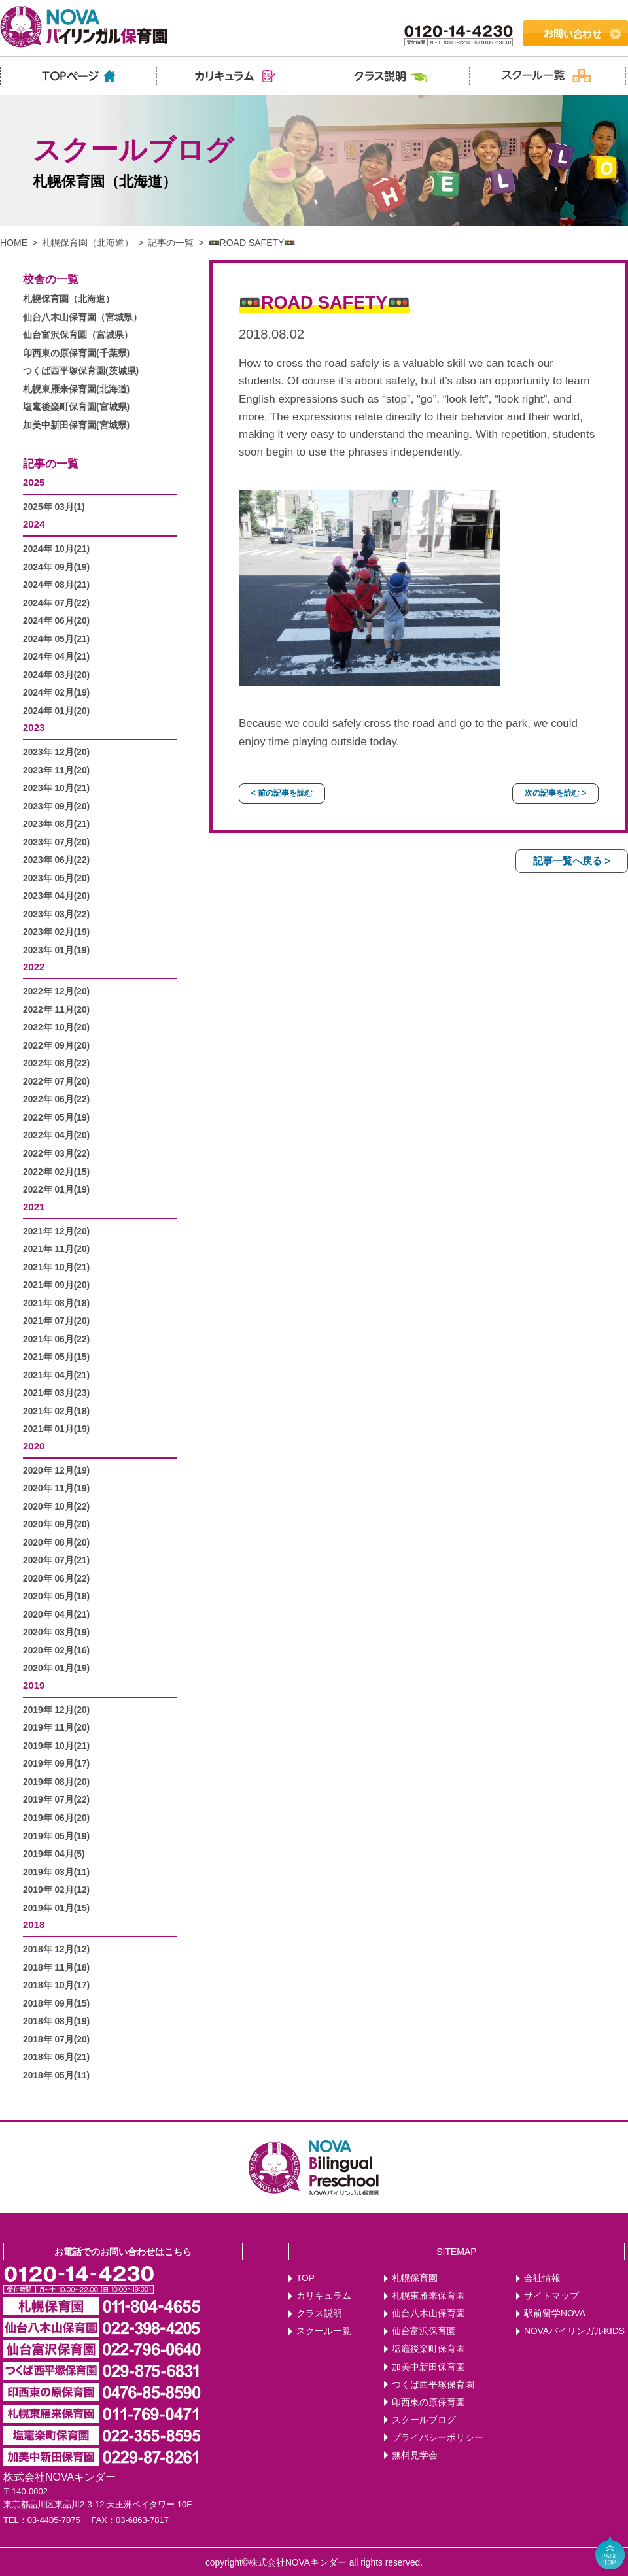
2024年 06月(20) (56, 621)
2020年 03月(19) (56, 1632)
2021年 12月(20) (56, 1231)
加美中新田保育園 (428, 2367)
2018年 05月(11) (56, 2075)
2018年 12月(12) (56, 1949)
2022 (33, 966)
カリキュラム (323, 2296)
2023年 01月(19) (56, 950)
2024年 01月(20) (56, 711)
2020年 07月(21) (56, 1560)
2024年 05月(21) (56, 639)
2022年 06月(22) (56, 1099)
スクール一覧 (323, 2331)
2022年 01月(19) (56, 1190)
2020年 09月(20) (56, 1524)
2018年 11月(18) (56, 1968)
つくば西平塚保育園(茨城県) (81, 371)
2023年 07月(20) (56, 842)
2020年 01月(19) (56, 1668)
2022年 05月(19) (56, 1118)
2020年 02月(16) (56, 1650)
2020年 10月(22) (56, 1507)
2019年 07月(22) (56, 1800)
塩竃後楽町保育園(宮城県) (76, 407)
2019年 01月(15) (56, 1908)
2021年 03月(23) (56, 1393)
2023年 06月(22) (56, 860)
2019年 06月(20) (56, 1818)
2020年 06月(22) (56, 1579)
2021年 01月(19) (56, 1429)
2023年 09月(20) (56, 806)
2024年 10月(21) (56, 549)
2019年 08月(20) (56, 1782)
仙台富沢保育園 (424, 2331)
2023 (33, 727)
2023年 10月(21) (56, 788)
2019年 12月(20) (56, 1710)
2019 (33, 1685)
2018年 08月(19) (56, 2021)
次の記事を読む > (555, 793)
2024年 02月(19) (56, 693)
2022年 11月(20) (56, 1010)
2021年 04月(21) (56, 1375)
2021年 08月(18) (56, 1303)
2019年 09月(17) (56, 1764)
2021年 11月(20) (56, 1249)
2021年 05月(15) (56, 1357)
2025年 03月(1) (54, 507)
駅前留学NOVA (554, 2313)
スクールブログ (424, 2420)
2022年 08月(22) (56, 1063)
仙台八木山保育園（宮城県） (82, 317)
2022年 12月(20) (56, 991)
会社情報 (542, 2278)
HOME (13, 242)
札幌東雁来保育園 (428, 2296)
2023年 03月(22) (56, 914)
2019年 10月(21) (56, 1746)
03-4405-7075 (53, 2520)
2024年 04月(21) (56, 657)
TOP (305, 2278)
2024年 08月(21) (56, 585)
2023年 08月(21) (56, 824)
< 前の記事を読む (282, 793)
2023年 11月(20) (56, 770)
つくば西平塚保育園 (433, 2385)
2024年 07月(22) (56, 603)
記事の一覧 (171, 242)
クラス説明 (319, 2313)
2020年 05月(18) (56, 1596)
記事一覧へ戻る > (571, 860)
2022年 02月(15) (56, 1172)
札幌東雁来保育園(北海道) (76, 389)
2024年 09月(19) (56, 567)
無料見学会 (415, 2455)
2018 (33, 1924)
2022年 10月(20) (56, 1027)
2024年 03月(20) (56, 675)
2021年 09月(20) (56, 1285)
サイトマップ (551, 2296)
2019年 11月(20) (56, 1728)
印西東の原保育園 (428, 2402)
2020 (33, 1445)
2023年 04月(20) (56, 896)
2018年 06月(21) (56, 2057)
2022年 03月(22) (56, 1154)
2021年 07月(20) (56, 1321)
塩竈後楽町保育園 (428, 2349)
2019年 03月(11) (56, 1872)
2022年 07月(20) (56, 1082)
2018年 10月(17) (56, 1985)
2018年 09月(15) (56, 2003)
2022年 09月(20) (56, 1046)
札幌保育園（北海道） (87, 242)
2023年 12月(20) (56, 752)
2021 (33, 1206)
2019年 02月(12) (56, 1890)
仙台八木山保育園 (428, 2313)
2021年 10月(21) (56, 1267)
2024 (33, 524)
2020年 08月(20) (56, 1543)
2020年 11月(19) (56, 1488)
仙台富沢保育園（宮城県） (78, 335)
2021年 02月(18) (56, 1411)
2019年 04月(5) (54, 1854)
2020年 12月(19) (56, 1471)
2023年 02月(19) (56, 932)
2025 (33, 482)
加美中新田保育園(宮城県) (76, 425)
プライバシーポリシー (437, 2438)
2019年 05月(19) (56, 1836)
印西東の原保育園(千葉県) (76, 353)
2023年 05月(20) (56, 878)
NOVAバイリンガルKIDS (574, 2331)
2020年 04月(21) (56, 1614)
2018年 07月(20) (56, 2039)
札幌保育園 (415, 2278)
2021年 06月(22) (56, 1339)
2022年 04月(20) (56, 1135)
